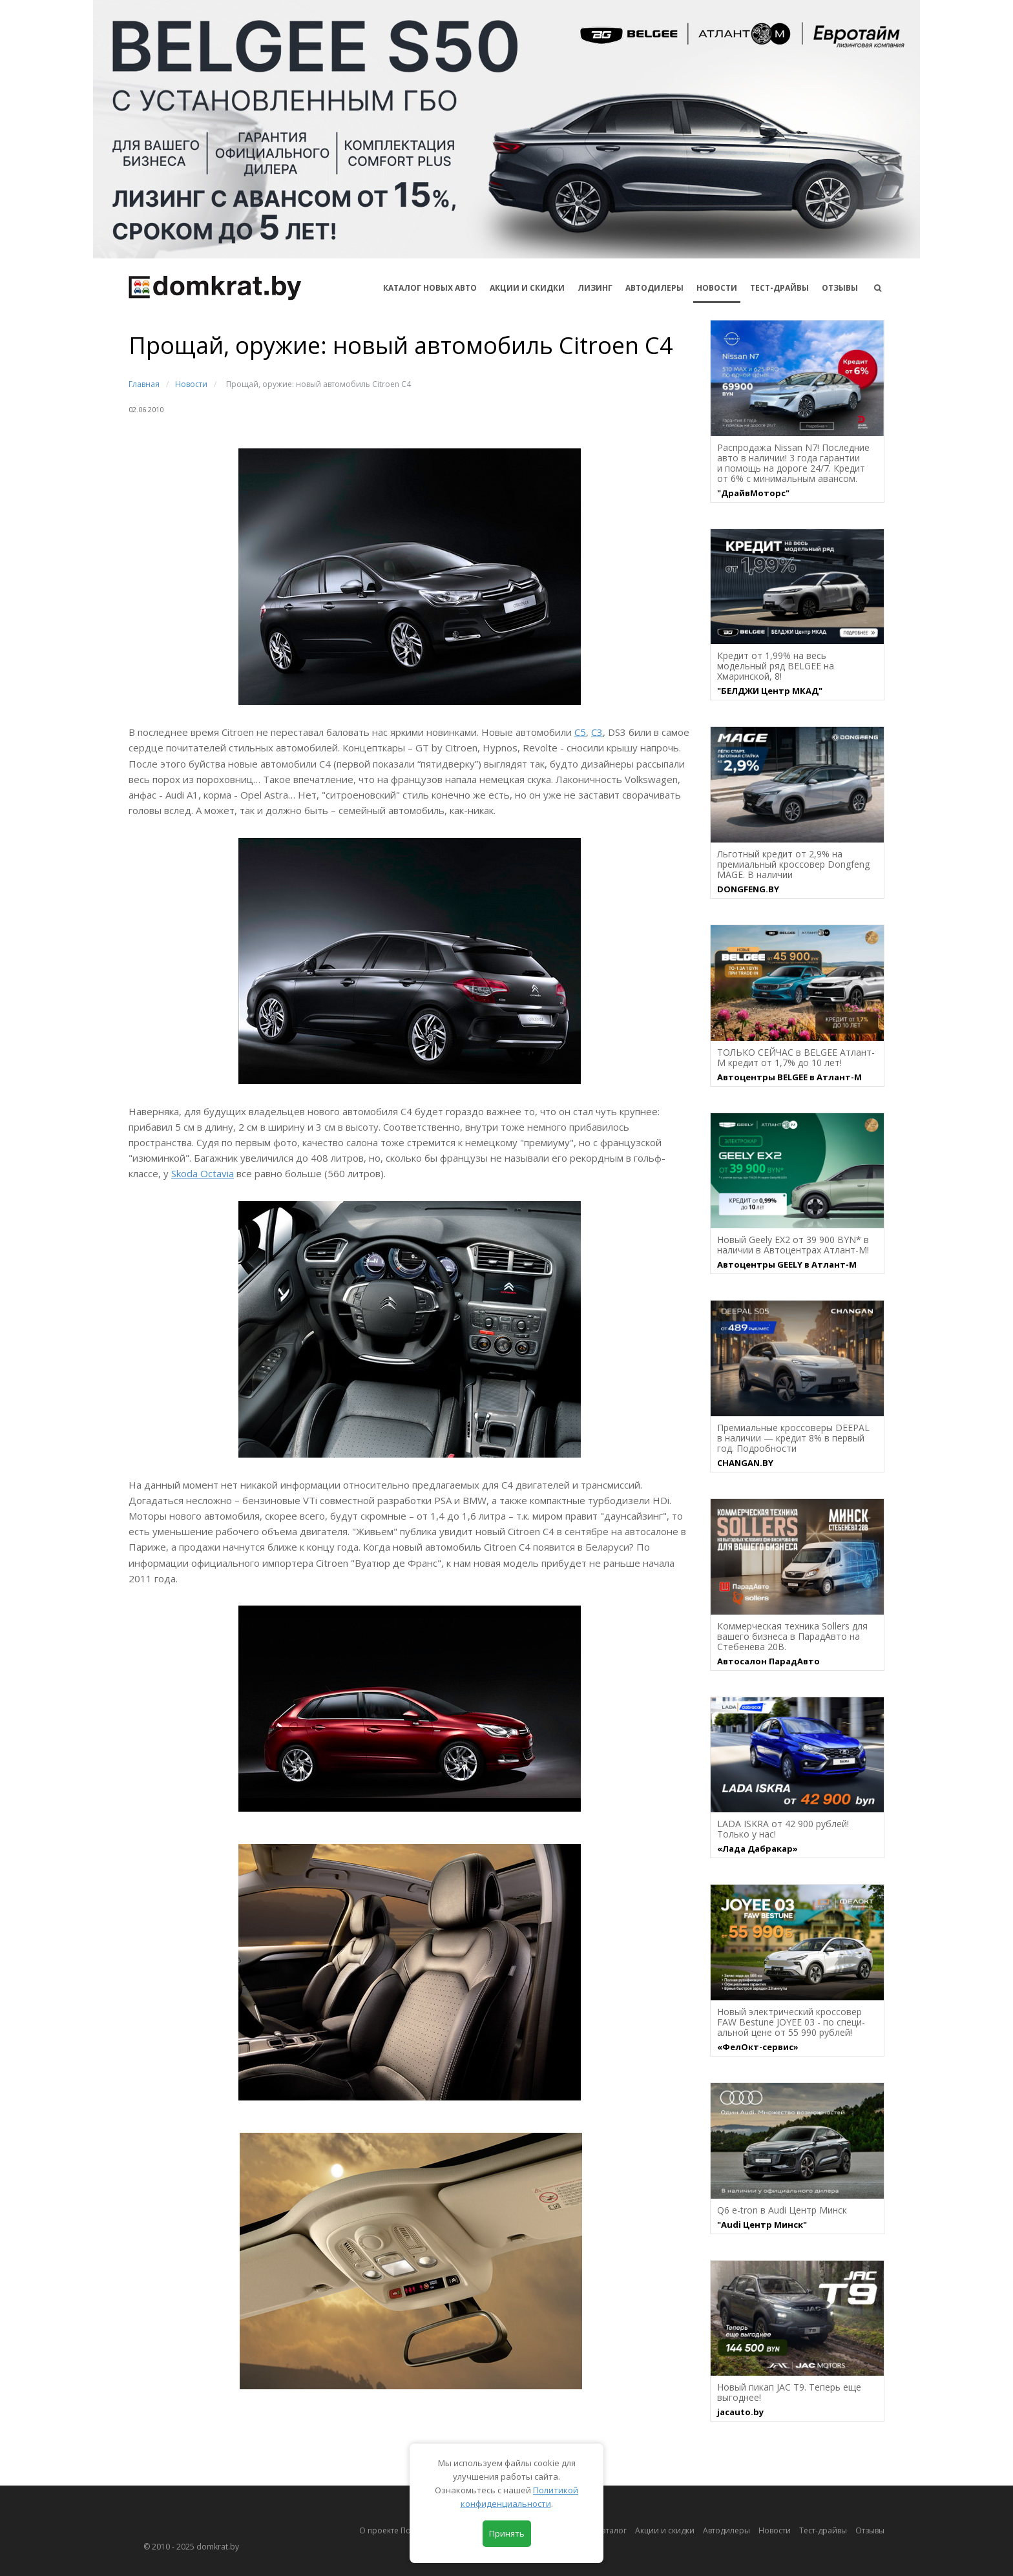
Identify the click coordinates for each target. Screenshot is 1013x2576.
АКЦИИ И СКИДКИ (527, 287)
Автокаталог (603, 2530)
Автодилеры (654, 287)
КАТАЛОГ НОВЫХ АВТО (430, 287)
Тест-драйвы (779, 287)
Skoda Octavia (202, 1173)
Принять (507, 2533)
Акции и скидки (664, 2530)
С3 (597, 732)
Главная (144, 384)
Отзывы (840, 287)
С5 (580, 732)
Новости (716, 287)
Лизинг (595, 287)
